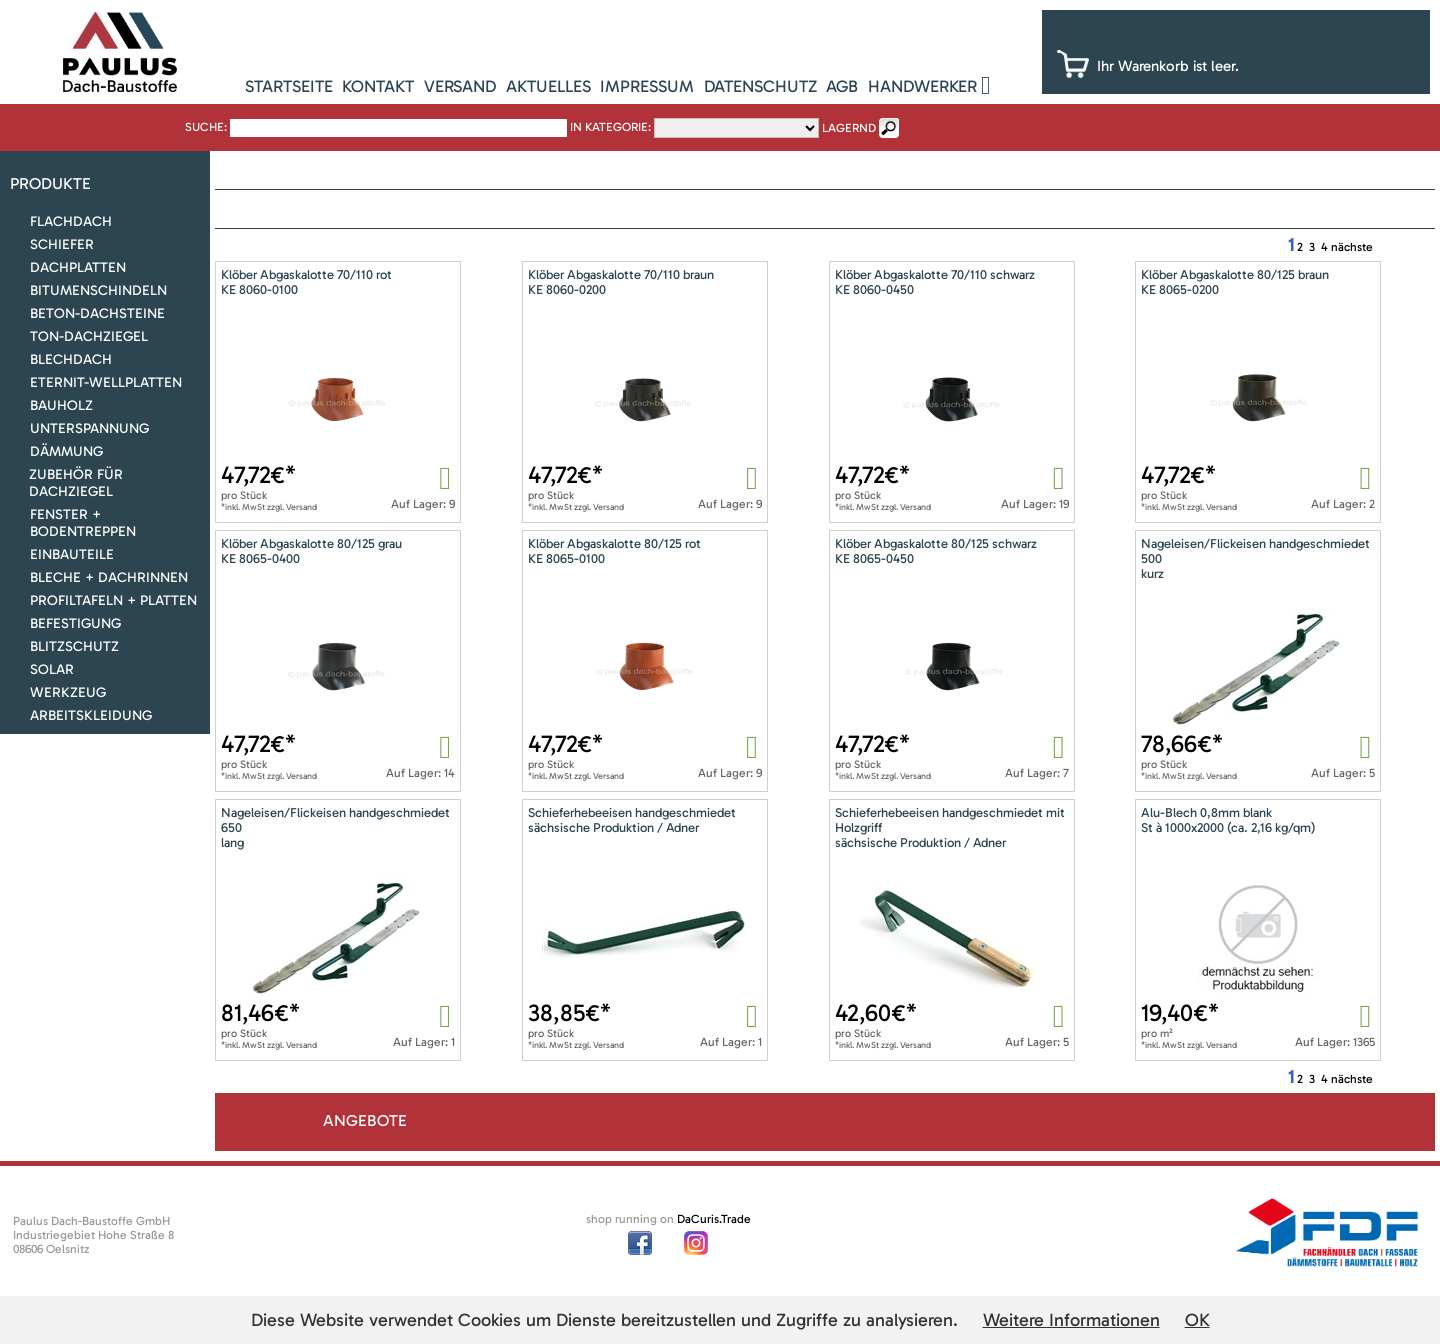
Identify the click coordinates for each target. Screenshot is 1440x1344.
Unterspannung (89, 428)
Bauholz (61, 405)
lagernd (849, 128)
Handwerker (922, 86)
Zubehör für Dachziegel (76, 483)
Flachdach (71, 221)
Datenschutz (760, 86)
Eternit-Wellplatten (106, 382)
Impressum (647, 86)
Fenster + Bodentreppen (83, 523)
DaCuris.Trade (714, 1219)
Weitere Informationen (1071, 1320)
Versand (460, 86)
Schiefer (62, 244)
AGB (842, 86)
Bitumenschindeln (98, 290)
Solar (52, 669)
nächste (1352, 247)
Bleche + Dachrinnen (109, 577)
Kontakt (378, 86)
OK (1197, 1320)
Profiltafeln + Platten (113, 600)
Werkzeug (68, 692)
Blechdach (71, 359)
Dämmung (66, 451)
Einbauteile (72, 554)
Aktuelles (548, 86)
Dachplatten (78, 267)
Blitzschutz (74, 646)
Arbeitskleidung (91, 715)
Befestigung (75, 623)
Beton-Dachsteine (97, 313)
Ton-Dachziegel (89, 336)
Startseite (289, 86)
